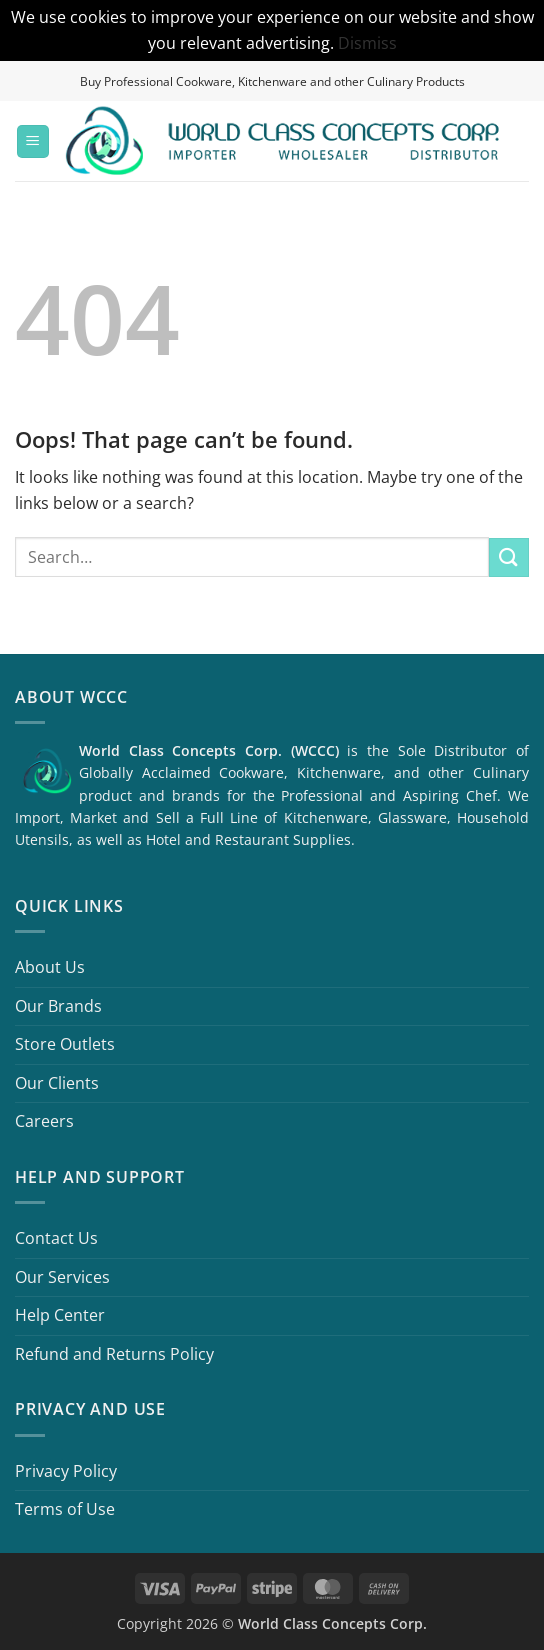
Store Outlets (65, 1044)
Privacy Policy (66, 1471)
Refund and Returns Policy (114, 1354)
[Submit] (509, 557)
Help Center (60, 1315)
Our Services (62, 1277)
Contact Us (56, 1238)
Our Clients (57, 1083)
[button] (33, 141)
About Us (50, 967)
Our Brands (58, 1006)
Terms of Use (65, 1509)
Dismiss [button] (367, 43)
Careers (44, 1121)
